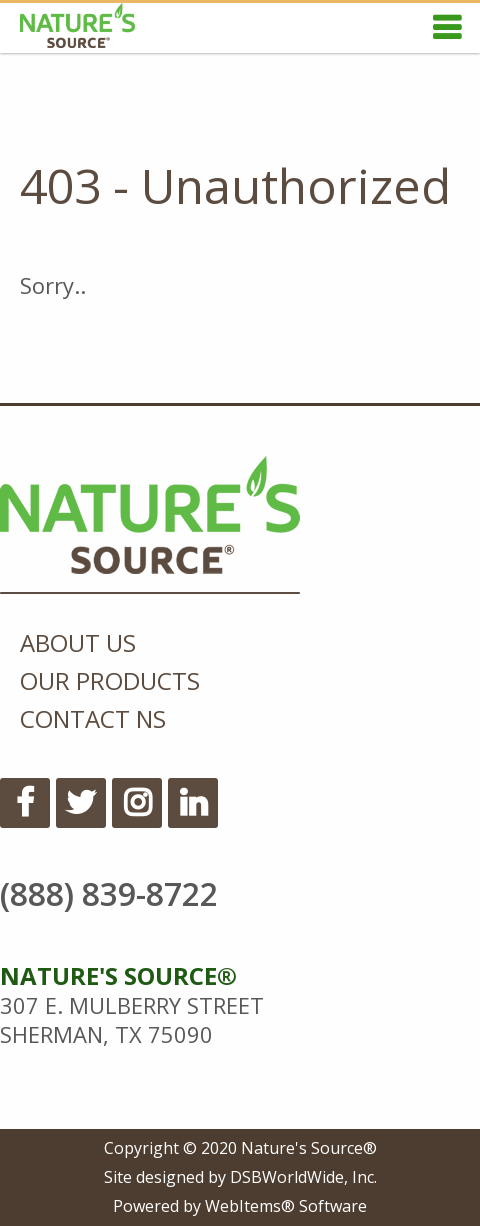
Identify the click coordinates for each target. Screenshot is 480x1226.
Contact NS (93, 718)
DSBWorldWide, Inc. (303, 1177)
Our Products (110, 680)
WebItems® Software (286, 1206)
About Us (78, 642)
